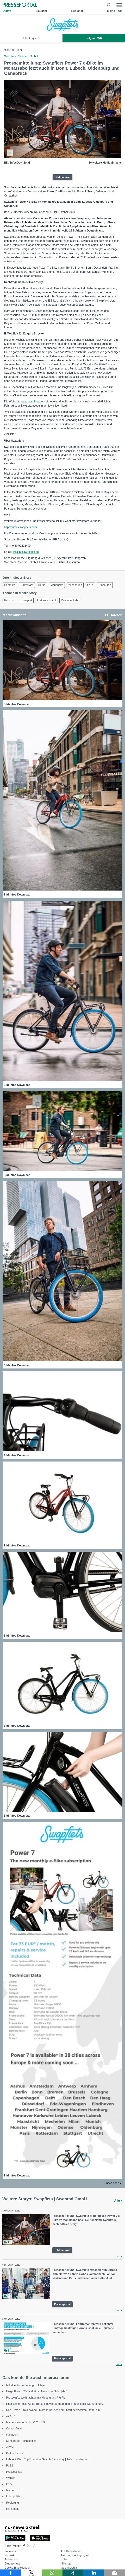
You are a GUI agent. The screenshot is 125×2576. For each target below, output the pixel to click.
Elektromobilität (46, 600)
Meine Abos (114, 10)
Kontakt (9, 2555)
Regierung (12, 2502)
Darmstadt (27, 585)
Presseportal (62, 2304)
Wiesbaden (75, 585)
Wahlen (10, 2477)
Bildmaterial (62, 177)
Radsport (9, 600)
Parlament (12, 2508)
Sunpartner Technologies (21, 2440)
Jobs (64, 2559)
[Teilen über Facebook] (10, 2572)
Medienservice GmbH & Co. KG (25, 2422)
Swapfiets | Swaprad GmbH (21, 56)
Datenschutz (12, 2563)
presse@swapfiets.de (25, 551)
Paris (90, 585)
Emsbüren (105, 585)
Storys (7, 10)
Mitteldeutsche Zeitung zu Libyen (26, 2385)
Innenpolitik (13, 2496)
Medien (10, 2490)
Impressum (11, 2551)
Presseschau (14, 2471)
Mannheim (57, 585)
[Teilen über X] (31, 2572)
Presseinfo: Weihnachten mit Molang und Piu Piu (36, 2397)
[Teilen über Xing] (72, 2572)
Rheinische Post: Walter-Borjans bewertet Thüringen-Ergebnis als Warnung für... (55, 2403)
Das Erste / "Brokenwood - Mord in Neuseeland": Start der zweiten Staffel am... (54, 2409)
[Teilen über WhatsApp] (52, 2572)
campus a (12, 2434)
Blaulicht (41, 10)
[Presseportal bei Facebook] (23, 2545)
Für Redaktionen (71, 2551)
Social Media (69, 2567)
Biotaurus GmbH (16, 2453)
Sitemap (66, 2563)
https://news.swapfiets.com (20, 527)
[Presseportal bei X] (27, 2545)
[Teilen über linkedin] (93, 2572)
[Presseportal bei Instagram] (32, 2545)
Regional (77, 10)
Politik (10, 2465)
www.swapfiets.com (33, 401)
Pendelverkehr (70, 600)
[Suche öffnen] (109, 5)
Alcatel (10, 2447)
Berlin (41, 585)
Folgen (94, 38)
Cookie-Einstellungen (17, 2567)
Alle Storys (31, 38)
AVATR (10, 2416)
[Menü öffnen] (119, 5)
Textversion (11, 2559)
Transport (26, 600)
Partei (9, 2484)
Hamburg (9, 585)
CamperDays (14, 2428)
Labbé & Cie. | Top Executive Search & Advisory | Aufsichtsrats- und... (48, 2459)
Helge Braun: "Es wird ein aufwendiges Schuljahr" (36, 2391)
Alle (118, 2200)
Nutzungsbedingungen (75, 2555)
